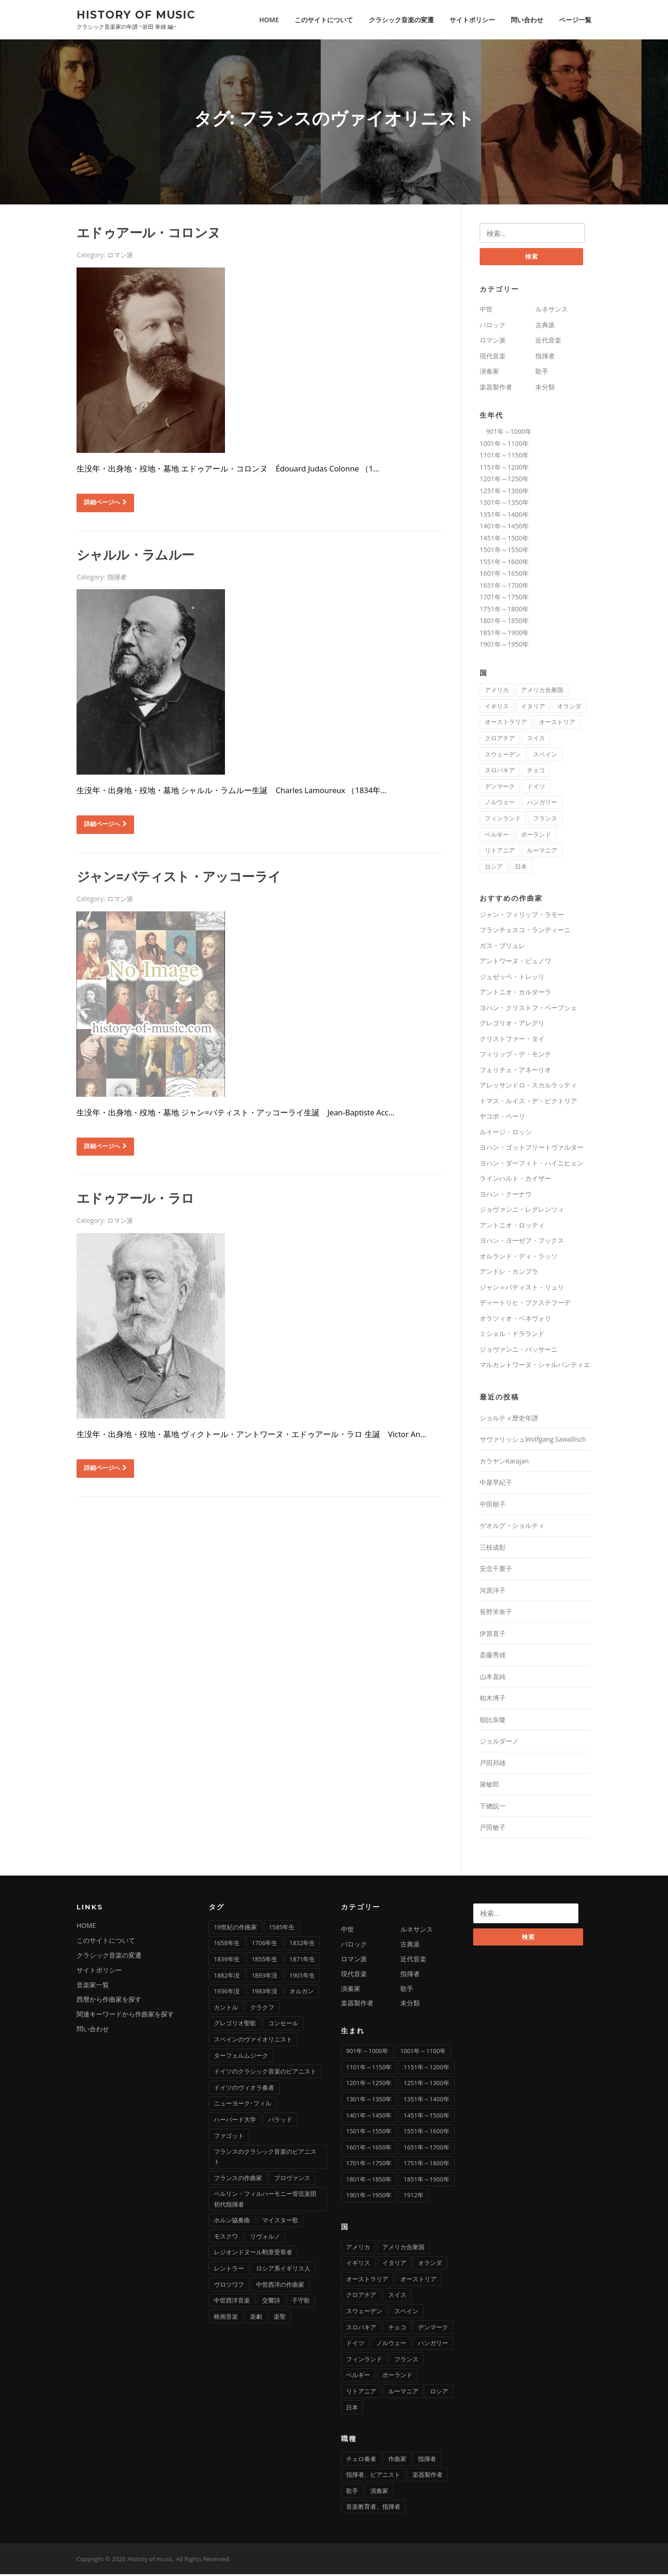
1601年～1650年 (504, 575)
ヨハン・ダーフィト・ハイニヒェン (532, 1164)
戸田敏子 (493, 1829)
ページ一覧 (575, 19)
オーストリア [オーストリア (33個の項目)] (557, 724)
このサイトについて (324, 19)
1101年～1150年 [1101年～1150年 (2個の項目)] (369, 2069)
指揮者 (117, 578)
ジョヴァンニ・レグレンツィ (522, 1211)
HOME (269, 19)
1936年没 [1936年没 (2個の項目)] (227, 1993)
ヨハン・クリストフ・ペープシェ (528, 1009)
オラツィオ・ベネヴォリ (515, 1320)
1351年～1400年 (504, 516)
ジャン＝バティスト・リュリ (522, 1289)
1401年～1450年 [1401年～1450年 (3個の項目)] (369, 2117)
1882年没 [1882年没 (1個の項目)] (227, 1977)
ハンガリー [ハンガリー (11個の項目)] (542, 804)
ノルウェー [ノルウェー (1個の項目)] (500, 804)
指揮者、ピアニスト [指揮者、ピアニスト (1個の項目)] (373, 2476)
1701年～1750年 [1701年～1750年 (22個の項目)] (369, 2165)
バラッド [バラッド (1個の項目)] (280, 2121)
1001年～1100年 (504, 445)
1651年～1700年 (504, 587)
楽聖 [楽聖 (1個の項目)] (280, 2318)
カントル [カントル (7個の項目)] (226, 2009)
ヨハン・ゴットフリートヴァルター (532, 1149)
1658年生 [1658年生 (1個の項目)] (227, 1945)
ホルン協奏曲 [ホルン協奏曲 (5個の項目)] (232, 2222)
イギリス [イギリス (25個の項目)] (497, 708)
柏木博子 (493, 1700)
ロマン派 (120, 256)
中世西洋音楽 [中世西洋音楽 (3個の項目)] (232, 2302)
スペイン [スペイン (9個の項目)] (545, 756)
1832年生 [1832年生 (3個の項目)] (302, 1945)
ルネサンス (551, 310)
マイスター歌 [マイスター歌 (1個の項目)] (280, 2222)
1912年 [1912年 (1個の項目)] (414, 2197)
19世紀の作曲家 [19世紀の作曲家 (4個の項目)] (235, 1929)
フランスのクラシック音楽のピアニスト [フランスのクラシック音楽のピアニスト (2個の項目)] (265, 2158)
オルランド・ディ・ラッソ (519, 1257)
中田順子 (493, 1505)
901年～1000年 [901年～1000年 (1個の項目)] (367, 2052)
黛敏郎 (489, 1786)
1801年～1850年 (504, 622)
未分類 (545, 388)
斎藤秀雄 (493, 1657)
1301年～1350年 (504, 504)
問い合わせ (527, 19)
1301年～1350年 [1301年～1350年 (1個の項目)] (369, 2101)
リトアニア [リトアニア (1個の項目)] (500, 852)
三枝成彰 (493, 1549)
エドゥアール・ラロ (135, 1200)
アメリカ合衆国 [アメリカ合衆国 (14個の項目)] (542, 691)
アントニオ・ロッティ (512, 1226)
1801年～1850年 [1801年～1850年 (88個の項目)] (369, 2181)
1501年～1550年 (504, 551)
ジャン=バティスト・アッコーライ (179, 878)
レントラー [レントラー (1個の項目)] (229, 2270)
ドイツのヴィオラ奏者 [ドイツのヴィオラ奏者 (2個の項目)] (244, 2089)
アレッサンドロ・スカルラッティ (528, 1087)
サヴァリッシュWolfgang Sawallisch (533, 1441)
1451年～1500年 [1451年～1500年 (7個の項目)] (426, 2117)
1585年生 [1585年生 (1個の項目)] (282, 1929)
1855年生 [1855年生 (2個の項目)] (264, 1961)
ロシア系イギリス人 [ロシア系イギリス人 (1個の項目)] (283, 2270)
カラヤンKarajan (504, 1462)
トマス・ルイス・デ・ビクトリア (528, 1102)
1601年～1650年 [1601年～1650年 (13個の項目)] (369, 2149)
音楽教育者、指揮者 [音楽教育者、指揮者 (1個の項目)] (373, 2509)
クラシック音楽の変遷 (401, 19)
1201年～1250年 (504, 480)
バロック (493, 326)
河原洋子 (493, 1592)
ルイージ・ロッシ (506, 1133)
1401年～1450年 (504, 527)
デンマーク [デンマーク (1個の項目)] (500, 788)
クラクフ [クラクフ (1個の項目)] (262, 2009)
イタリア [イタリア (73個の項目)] (533, 708)
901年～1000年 (506, 433)
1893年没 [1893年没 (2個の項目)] (264, 1977)
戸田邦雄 (493, 1764)
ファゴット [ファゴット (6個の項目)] (229, 2137)
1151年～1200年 (504, 468)
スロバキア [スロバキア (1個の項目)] (500, 772)
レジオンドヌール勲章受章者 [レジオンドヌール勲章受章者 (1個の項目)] (253, 2254)
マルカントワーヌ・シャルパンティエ (535, 1366)
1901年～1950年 (504, 646)
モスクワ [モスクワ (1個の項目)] (226, 2238)
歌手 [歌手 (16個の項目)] (352, 2492)
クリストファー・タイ (512, 1040)
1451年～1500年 (504, 539)
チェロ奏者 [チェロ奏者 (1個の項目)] (361, 2460)
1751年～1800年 (504, 610)
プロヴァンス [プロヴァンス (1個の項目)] (292, 2179)
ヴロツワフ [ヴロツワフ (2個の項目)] (229, 2286)
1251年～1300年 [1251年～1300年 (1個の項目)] (426, 2084)
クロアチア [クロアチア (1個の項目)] (500, 740)
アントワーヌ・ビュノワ (515, 963)
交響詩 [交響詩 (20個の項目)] (271, 2302)
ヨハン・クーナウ (506, 1195)
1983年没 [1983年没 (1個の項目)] (264, 1993)
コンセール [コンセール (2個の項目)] (283, 2025)
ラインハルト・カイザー (515, 1180)
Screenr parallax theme (511, 2561)
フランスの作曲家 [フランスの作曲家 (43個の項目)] (238, 2179)
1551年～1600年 (504, 563)
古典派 (545, 326)
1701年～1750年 (504, 598)
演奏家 (489, 373)
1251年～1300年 (504, 492)
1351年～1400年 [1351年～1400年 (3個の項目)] (426, 2101)
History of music (136, 14)
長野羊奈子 (496, 1613)
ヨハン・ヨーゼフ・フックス (522, 1242)
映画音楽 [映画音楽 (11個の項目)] (226, 2318)
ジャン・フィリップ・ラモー (522, 916)
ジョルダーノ (499, 1743)
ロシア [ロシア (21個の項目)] (494, 868)
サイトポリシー (472, 19)
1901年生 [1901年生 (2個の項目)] (302, 1977)
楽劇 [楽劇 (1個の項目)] (256, 2318)
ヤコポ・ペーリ (502, 1118)
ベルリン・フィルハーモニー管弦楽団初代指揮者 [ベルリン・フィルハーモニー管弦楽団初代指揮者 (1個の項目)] (265, 2201)
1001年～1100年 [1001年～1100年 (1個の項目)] (423, 2052)
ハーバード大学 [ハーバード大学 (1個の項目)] (235, 2121)
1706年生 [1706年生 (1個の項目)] (264, 1945)
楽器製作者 (496, 388)
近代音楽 (548, 341)
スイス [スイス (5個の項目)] (536, 740)
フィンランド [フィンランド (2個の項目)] (503, 820)
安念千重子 (496, 1570)
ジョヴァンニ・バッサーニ (519, 1351)
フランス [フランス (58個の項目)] (545, 820)
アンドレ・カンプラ (509, 1273)
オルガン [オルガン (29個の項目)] (301, 1993)
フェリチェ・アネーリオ (515, 1071)
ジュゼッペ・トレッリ (512, 978)
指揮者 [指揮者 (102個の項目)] (427, 2460)
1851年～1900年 (504, 634)
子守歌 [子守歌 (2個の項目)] (301, 2302)
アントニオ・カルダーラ (515, 994)
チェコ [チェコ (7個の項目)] (536, 772)
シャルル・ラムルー (135, 556)
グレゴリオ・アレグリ (512, 1025)
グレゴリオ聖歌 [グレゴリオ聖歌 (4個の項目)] (235, 2025)
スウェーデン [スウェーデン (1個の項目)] (503, 756)
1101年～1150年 (504, 456)
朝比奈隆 (493, 1721)
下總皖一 (493, 1807)
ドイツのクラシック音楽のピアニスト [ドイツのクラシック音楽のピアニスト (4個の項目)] (265, 2073)
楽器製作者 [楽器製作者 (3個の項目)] (427, 2476)
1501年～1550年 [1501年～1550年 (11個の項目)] (369, 2133)
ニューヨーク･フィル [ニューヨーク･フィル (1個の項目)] (242, 2105)
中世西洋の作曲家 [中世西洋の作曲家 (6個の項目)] (280, 2286)
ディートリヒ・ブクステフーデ (525, 1304)
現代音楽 (493, 357)
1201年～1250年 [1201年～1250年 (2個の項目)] (369, 2084)
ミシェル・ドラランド (512, 1335)
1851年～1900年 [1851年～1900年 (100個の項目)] (426, 2181)
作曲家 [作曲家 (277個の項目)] (397, 2460)
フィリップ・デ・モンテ (515, 1056)
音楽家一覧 (93, 1986)
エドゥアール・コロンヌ (148, 234)
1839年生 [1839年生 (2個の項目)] (227, 1961)
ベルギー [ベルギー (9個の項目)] (497, 836)
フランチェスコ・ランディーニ (525, 932)
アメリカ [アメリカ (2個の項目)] (497, 691)
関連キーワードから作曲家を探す (125, 2015)
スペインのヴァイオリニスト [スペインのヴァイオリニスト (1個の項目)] (253, 2041)
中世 (486, 310)
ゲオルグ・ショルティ (512, 1527)
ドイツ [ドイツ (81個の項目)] (536, 788)
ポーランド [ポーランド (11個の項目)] (536, 836)
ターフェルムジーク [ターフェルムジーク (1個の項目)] (241, 2057)
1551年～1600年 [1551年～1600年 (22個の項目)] (426, 2133)
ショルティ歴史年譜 (509, 1419)
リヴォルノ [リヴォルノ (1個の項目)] (265, 2238)
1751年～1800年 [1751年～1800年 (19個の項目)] (426, 2165)
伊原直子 (493, 1635)
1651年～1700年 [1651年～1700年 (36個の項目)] (426, 2149)
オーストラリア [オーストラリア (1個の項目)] (506, 724)
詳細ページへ (105, 503)
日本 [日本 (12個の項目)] (521, 868)
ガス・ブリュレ (502, 947)
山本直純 (493, 1678)
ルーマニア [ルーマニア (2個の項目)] (542, 852)
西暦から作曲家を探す (109, 2001)
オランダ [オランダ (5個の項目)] (569, 708)
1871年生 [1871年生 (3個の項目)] (302, 1961)
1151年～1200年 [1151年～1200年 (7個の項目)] (426, 2069)
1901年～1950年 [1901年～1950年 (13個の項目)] (369, 2197)
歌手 (541, 373)
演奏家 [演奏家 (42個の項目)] (379, 2492)
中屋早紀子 (496, 1484)
